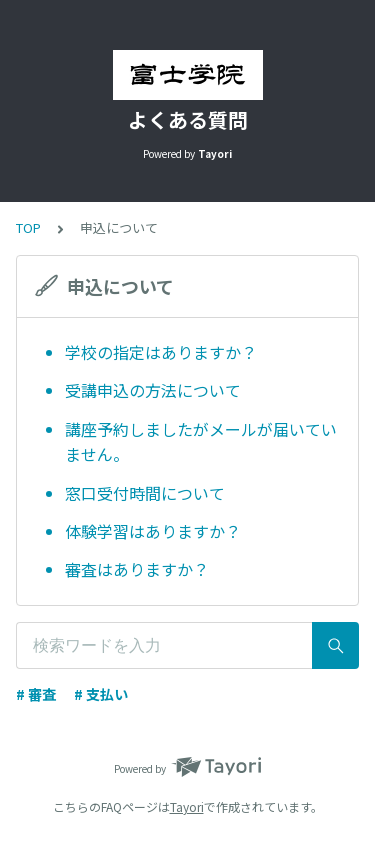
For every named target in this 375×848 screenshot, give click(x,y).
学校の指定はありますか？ (161, 352)
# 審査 (36, 694)
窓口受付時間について (145, 493)
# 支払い (101, 694)
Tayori (187, 806)
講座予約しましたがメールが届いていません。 (201, 442)
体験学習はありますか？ (153, 531)
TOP (28, 227)
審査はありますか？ (137, 569)
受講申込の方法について (153, 390)
